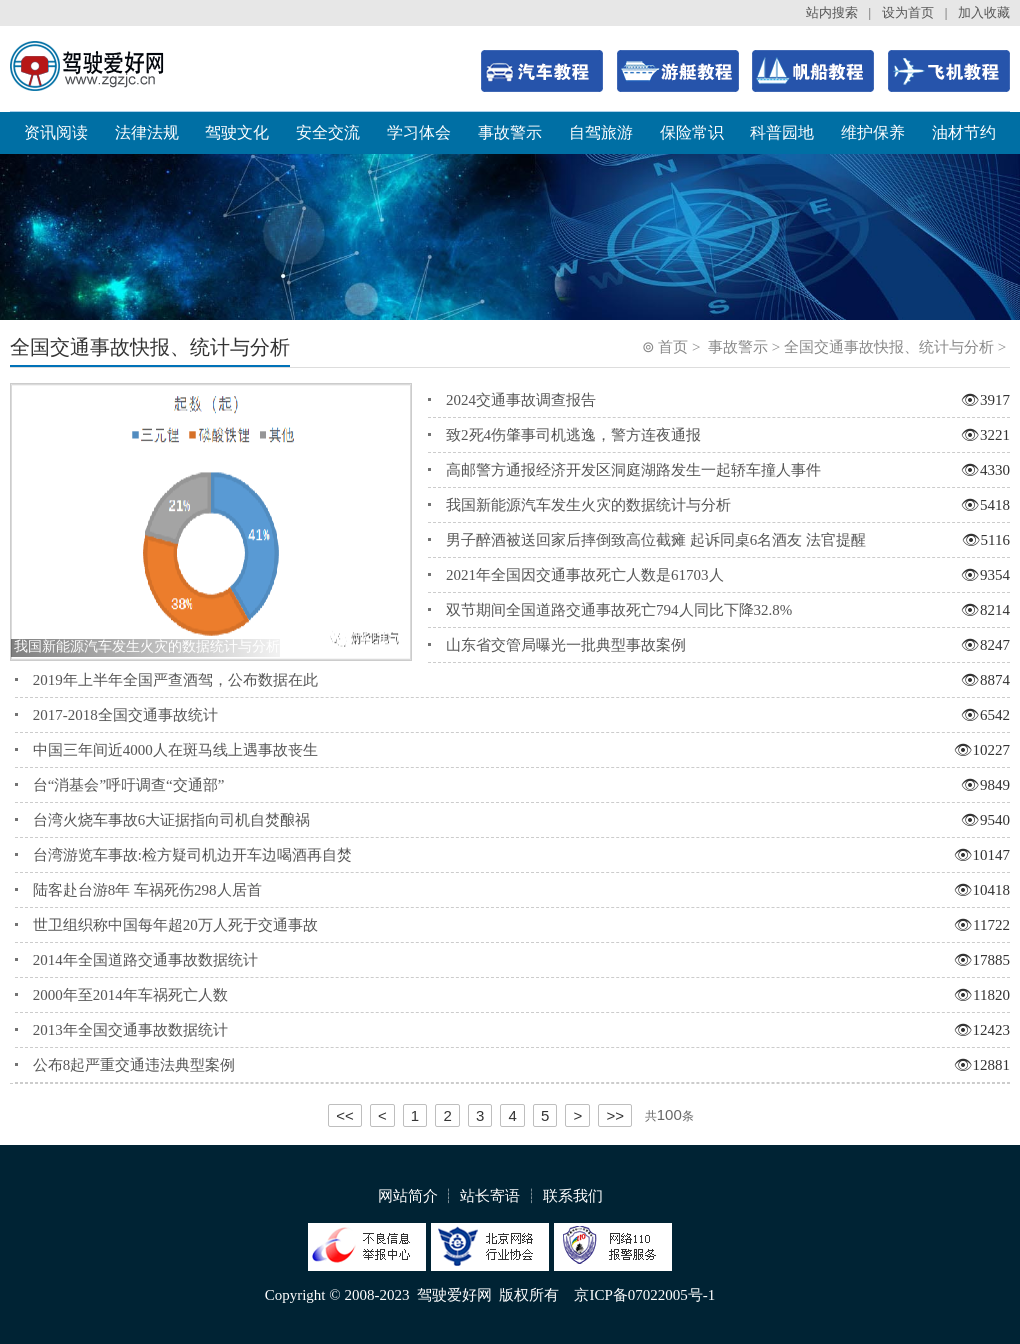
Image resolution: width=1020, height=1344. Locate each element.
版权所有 (529, 1295)
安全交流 (328, 132)
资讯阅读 (56, 132)
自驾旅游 (601, 132)
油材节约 (964, 132)
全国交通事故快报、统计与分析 (889, 347)
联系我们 (573, 1196)
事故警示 (510, 132)
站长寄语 (490, 1196)
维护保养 (873, 132)
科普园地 (782, 132)
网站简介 (408, 1196)
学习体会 (419, 132)
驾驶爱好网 (454, 1295)
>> (615, 1115)
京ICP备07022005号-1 (644, 1295)
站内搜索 (832, 12)
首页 (673, 347)
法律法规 (147, 132)
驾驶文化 (237, 132)
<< (345, 1115)
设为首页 (908, 12)
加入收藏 (984, 12)
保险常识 (692, 132)
